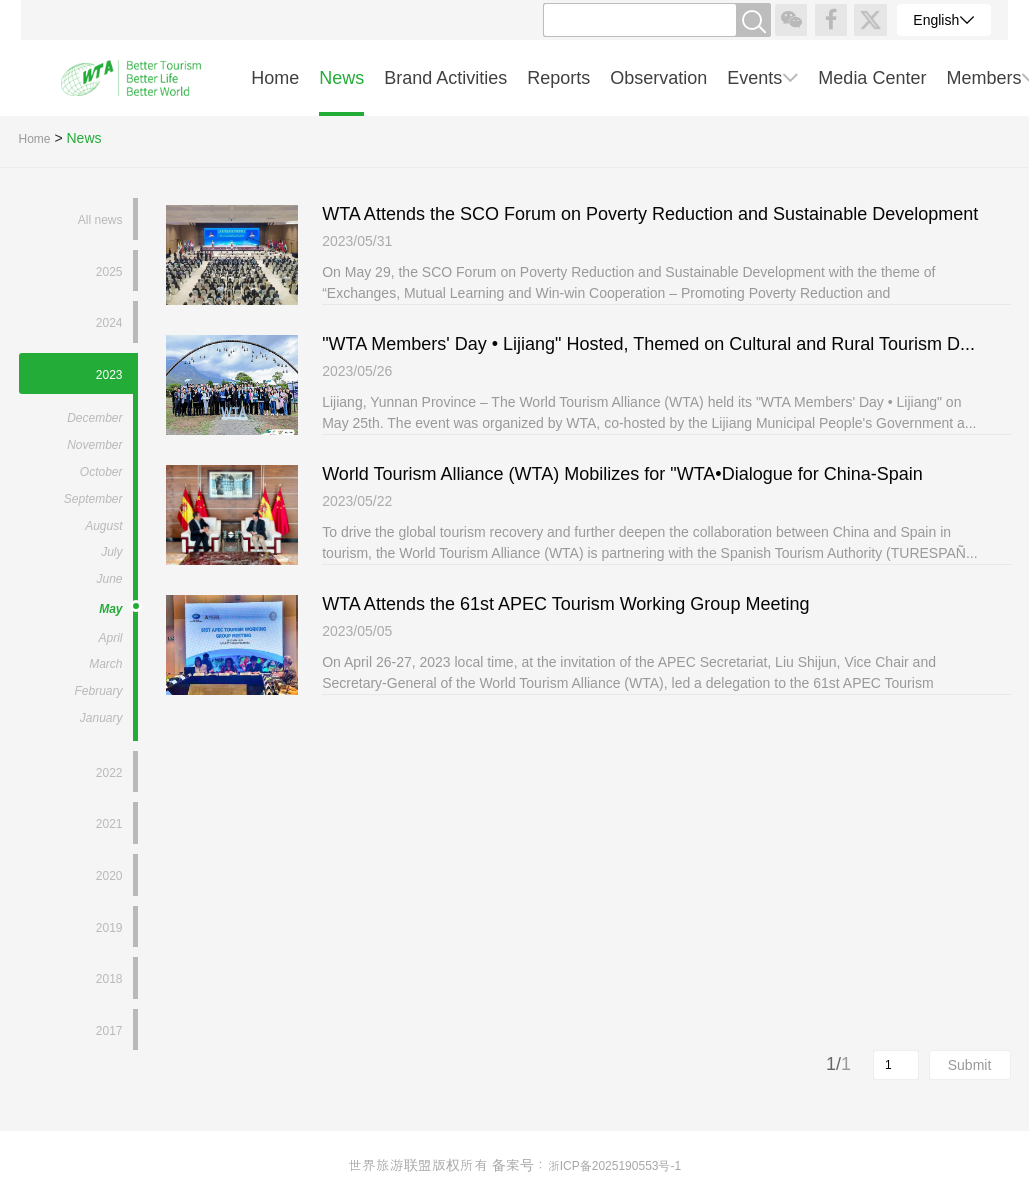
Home (35, 139)
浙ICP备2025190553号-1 (614, 1166)
